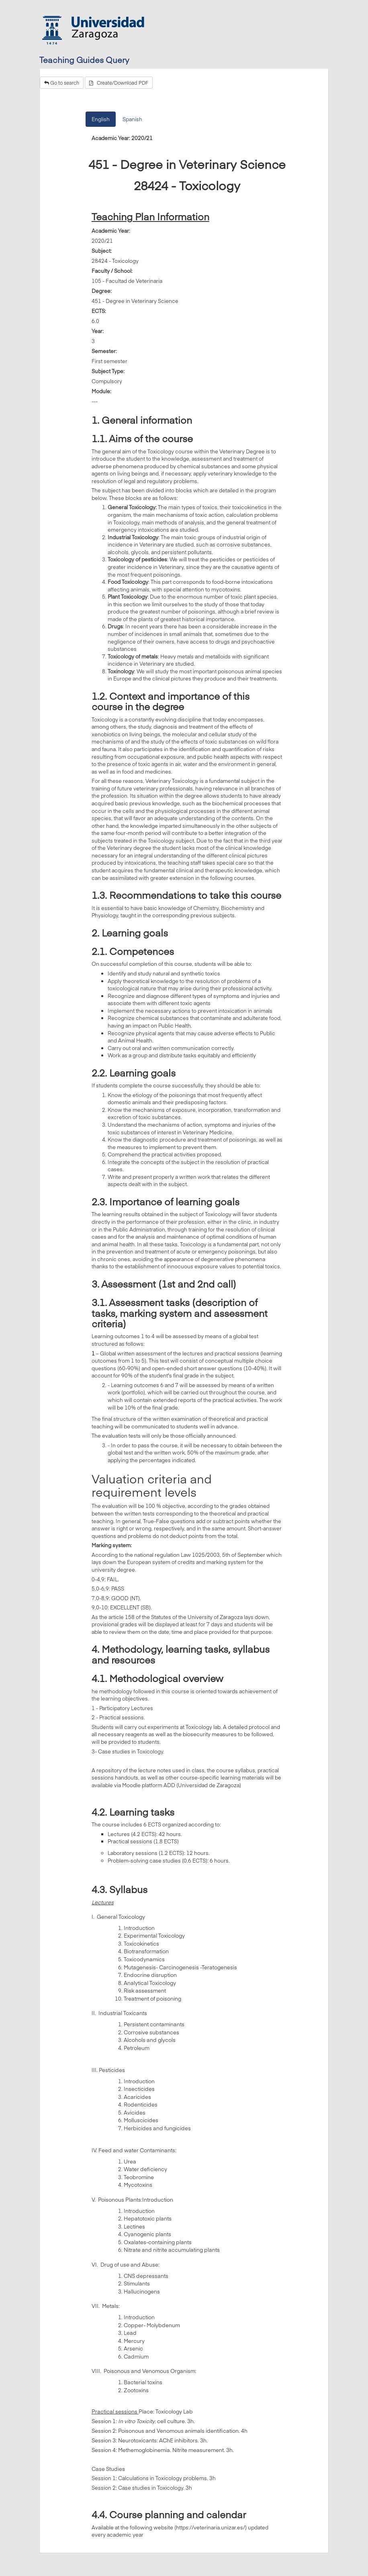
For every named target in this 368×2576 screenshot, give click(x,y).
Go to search (61, 82)
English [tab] (101, 119)
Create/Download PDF (118, 82)
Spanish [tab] (132, 119)
